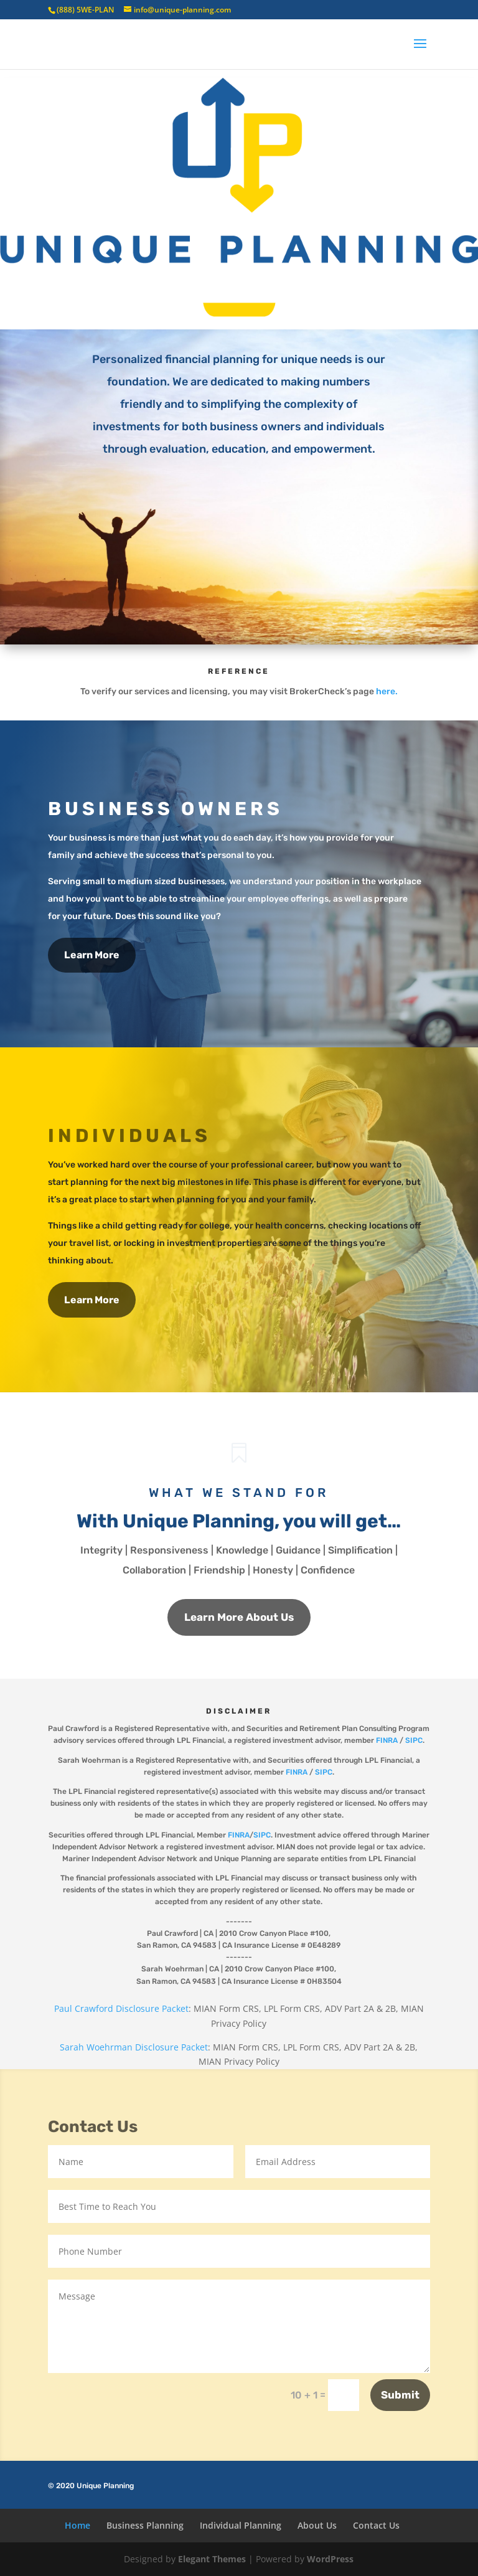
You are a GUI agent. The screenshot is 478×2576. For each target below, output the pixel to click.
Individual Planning (240, 2525)
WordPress (330, 2559)
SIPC (414, 1740)
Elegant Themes (212, 2559)
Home (77, 2525)
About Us (317, 2525)
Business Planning (145, 2525)
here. (387, 691)
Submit (400, 2395)
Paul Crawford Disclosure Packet (121, 2008)
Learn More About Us (239, 1617)
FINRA (387, 1740)
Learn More (92, 955)
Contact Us (376, 2525)
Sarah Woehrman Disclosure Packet (134, 2047)
